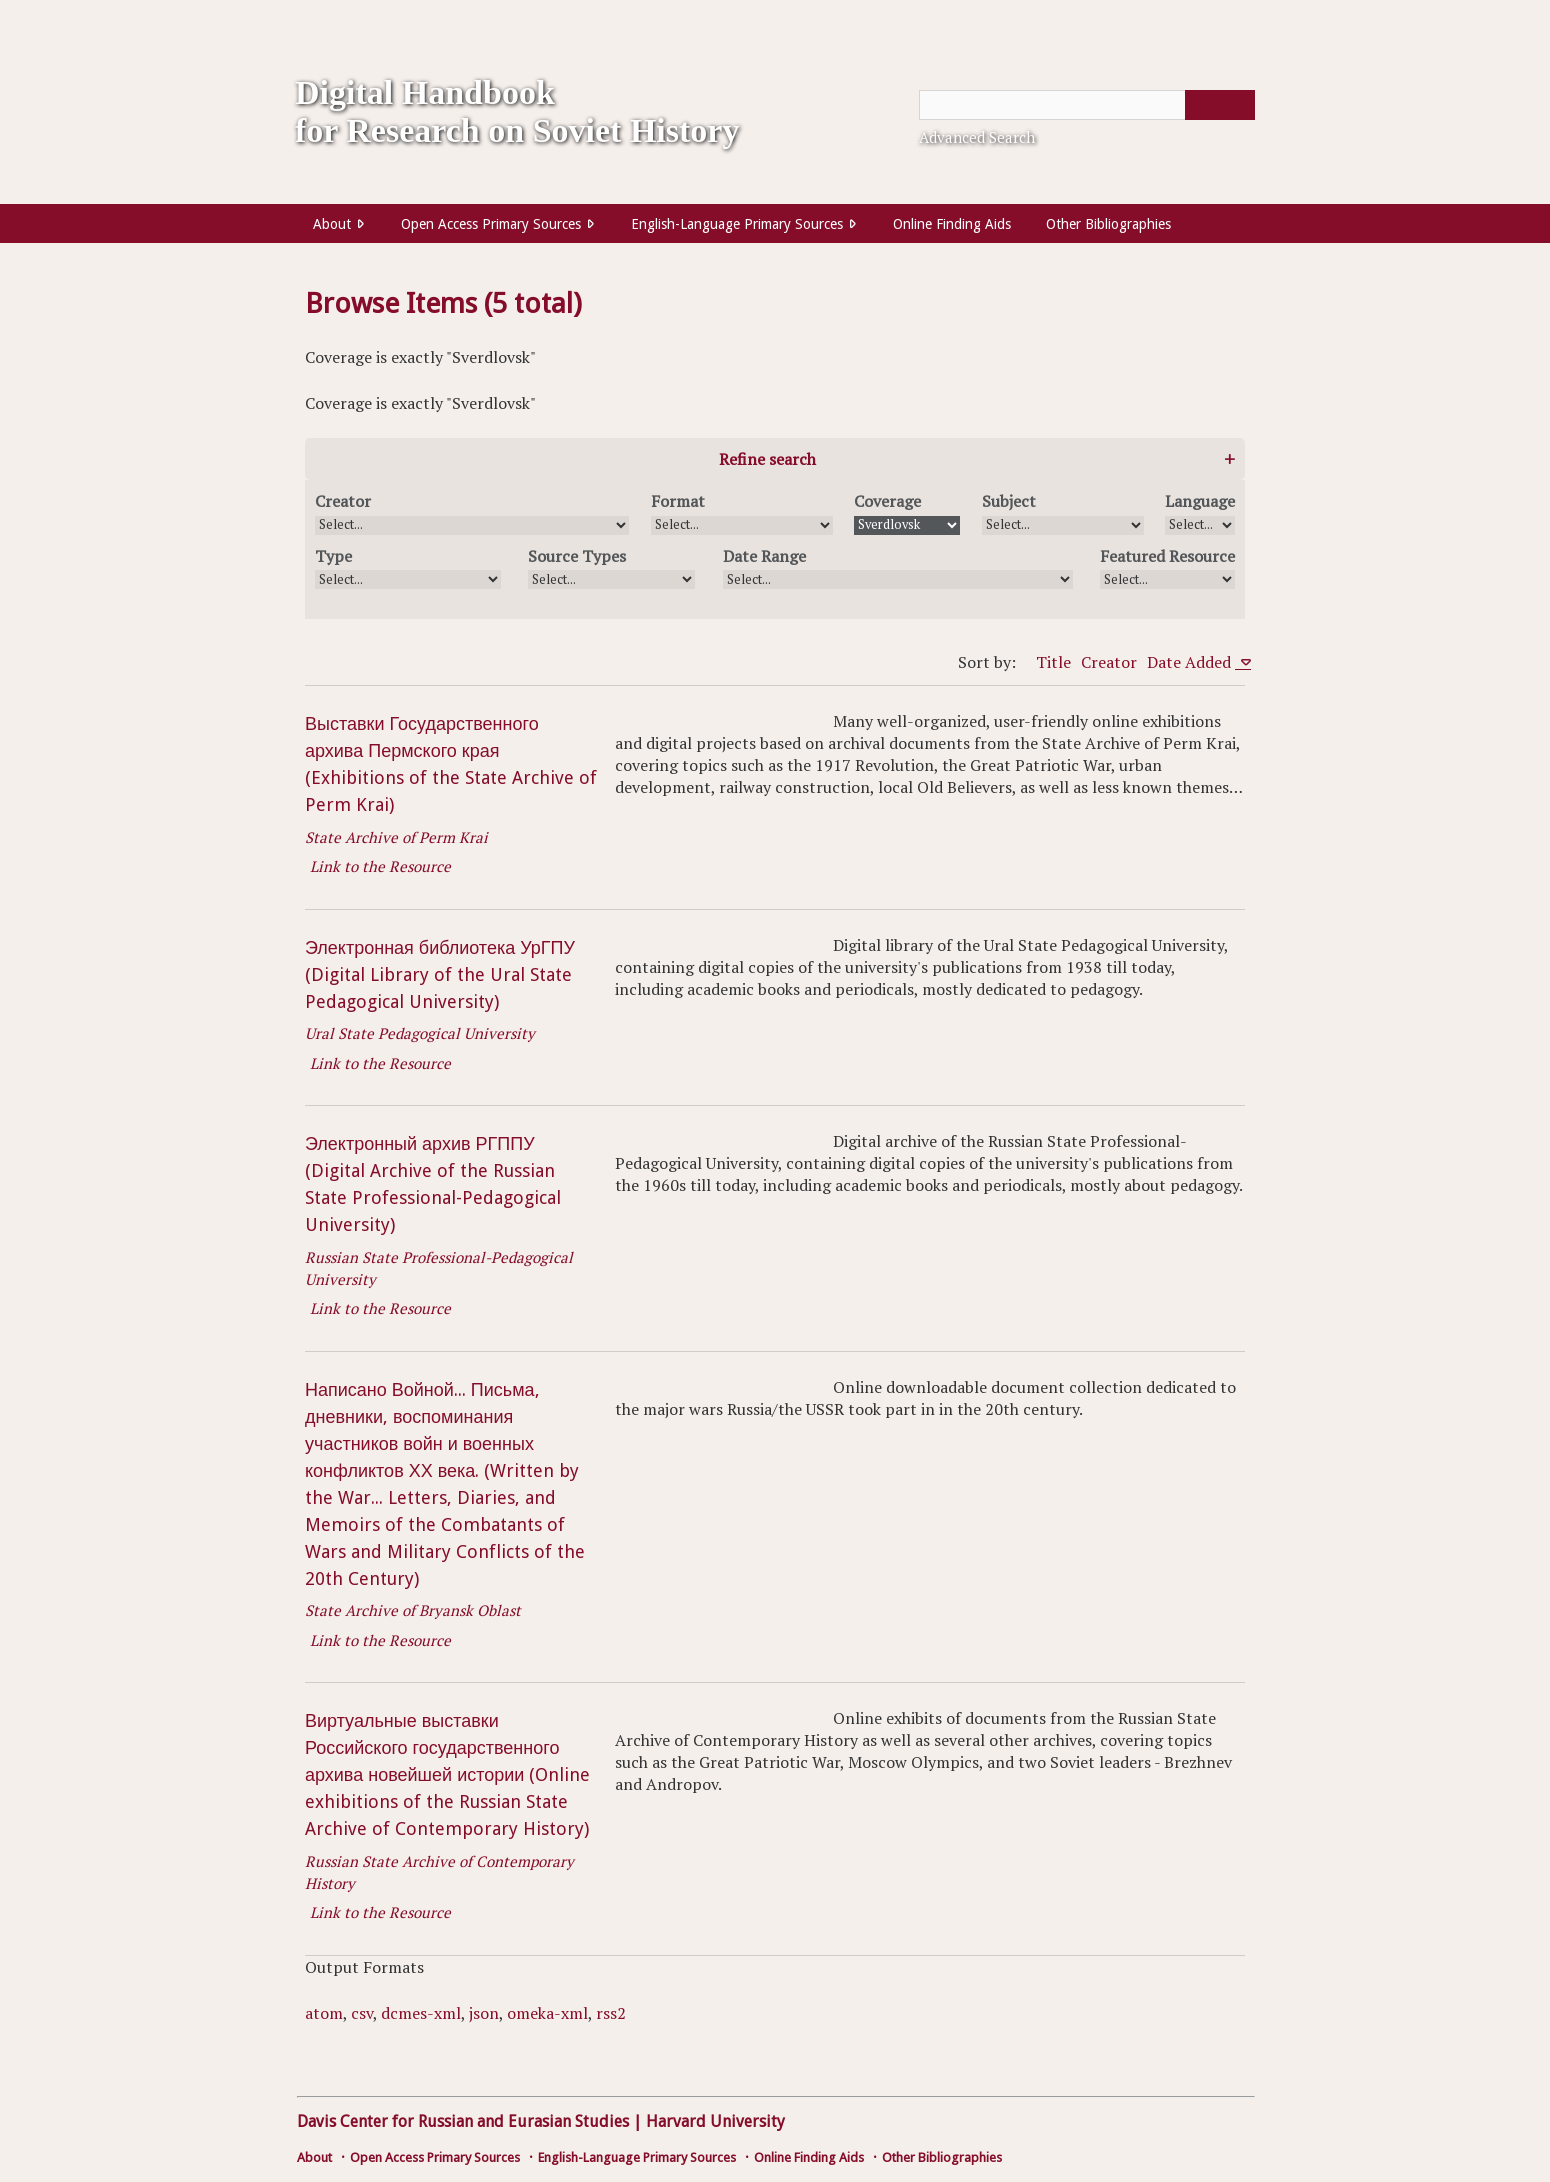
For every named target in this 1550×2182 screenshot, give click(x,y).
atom (324, 2013)
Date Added (1191, 662)
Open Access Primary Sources (491, 224)
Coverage (887, 501)
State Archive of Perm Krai (396, 837)
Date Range (764, 556)
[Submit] (1220, 105)
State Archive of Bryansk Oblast (413, 1610)
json (484, 2013)
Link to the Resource (380, 866)
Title (1053, 662)
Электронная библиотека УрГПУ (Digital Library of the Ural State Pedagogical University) (440, 974)
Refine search (767, 459)
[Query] (1087, 105)
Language (1200, 501)
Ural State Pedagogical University (420, 1033)
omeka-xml (547, 2013)
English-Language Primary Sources (737, 224)
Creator (343, 501)
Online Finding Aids (952, 224)
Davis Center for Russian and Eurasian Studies (463, 2121)
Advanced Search (977, 137)
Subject (1009, 501)
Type (333, 556)
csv (362, 2013)
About (332, 224)
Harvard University (715, 2121)
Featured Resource (1167, 556)
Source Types (577, 556)
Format (678, 501)
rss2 (611, 2013)
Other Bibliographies (1108, 224)
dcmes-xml (421, 2013)
